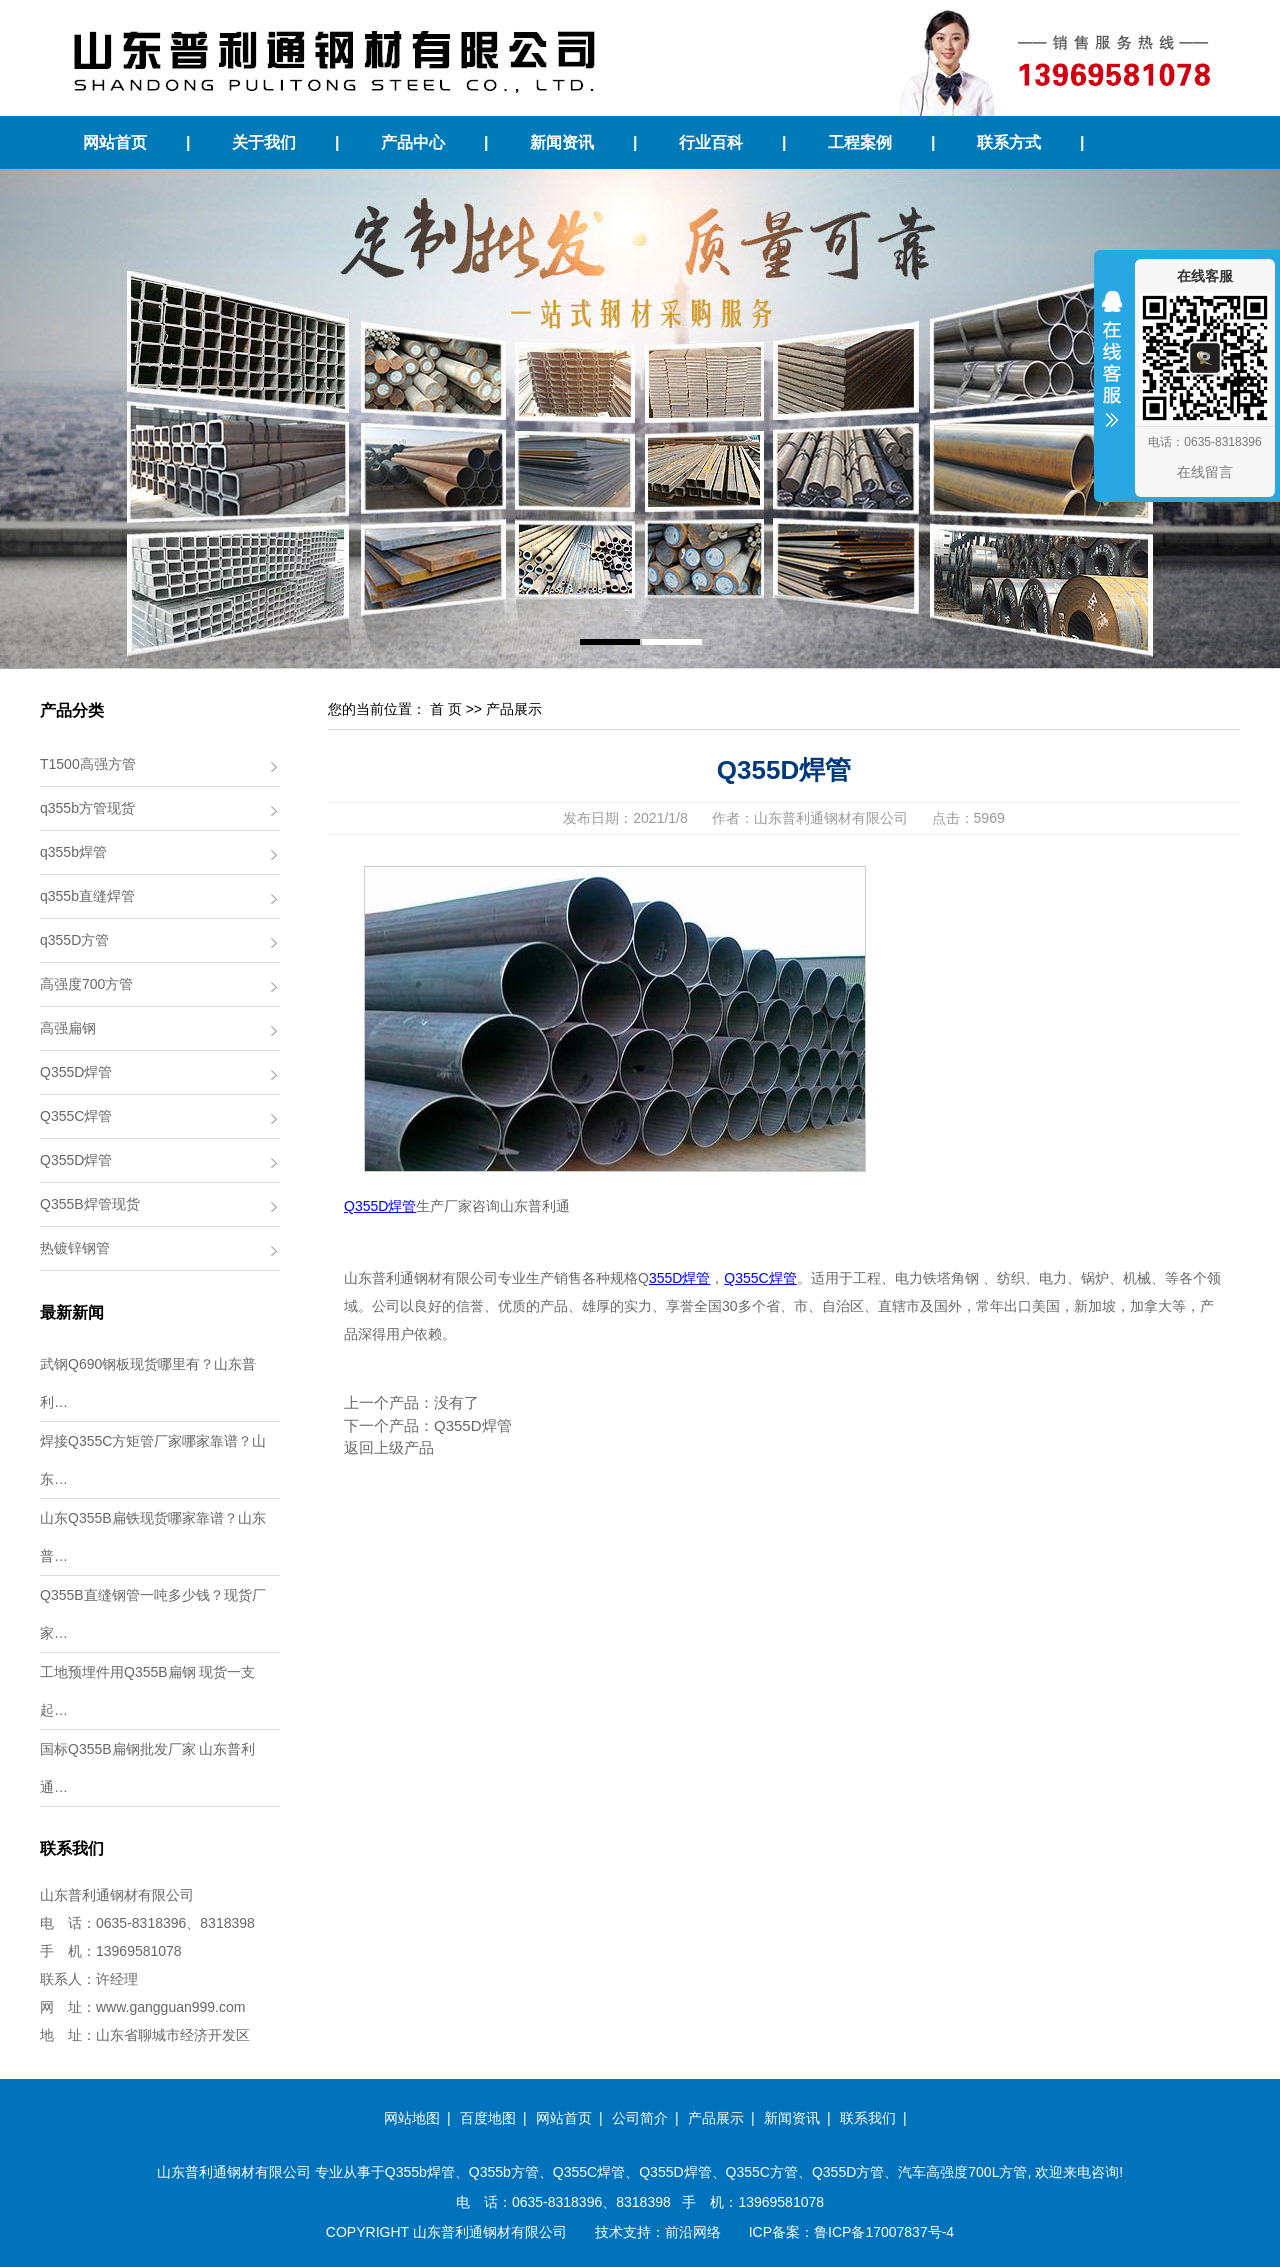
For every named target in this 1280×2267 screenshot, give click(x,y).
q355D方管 (74, 940)
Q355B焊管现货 (90, 1204)
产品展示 (514, 709)
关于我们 (264, 142)
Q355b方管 (504, 2172)
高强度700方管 (86, 984)
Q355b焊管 (420, 2172)
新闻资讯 (562, 142)
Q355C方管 (762, 2172)
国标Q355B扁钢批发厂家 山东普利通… (147, 1768)
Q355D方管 (848, 2172)
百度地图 (488, 2118)
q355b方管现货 (87, 808)
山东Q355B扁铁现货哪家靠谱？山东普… (153, 1537)
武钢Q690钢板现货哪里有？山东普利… (148, 1383)
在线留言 (1205, 472)
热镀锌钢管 (75, 1248)
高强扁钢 (68, 1028)
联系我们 (868, 2118)
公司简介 (640, 2118)
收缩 (1112, 372)
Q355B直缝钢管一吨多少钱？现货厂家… (153, 1614)
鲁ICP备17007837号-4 (884, 2232)
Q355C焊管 (76, 1116)
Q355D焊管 (76, 1072)
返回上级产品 (389, 1447)
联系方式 (1009, 142)
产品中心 (413, 142)
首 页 (446, 709)
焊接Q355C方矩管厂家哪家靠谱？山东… (153, 1460)
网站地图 (412, 2118)
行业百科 (711, 142)
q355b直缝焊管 (87, 896)
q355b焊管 (73, 852)
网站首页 (115, 142)
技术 (609, 2232)
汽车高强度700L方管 (962, 2172)
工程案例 (860, 142)
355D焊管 (679, 1278)
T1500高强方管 (88, 764)
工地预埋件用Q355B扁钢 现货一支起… (147, 1691)
